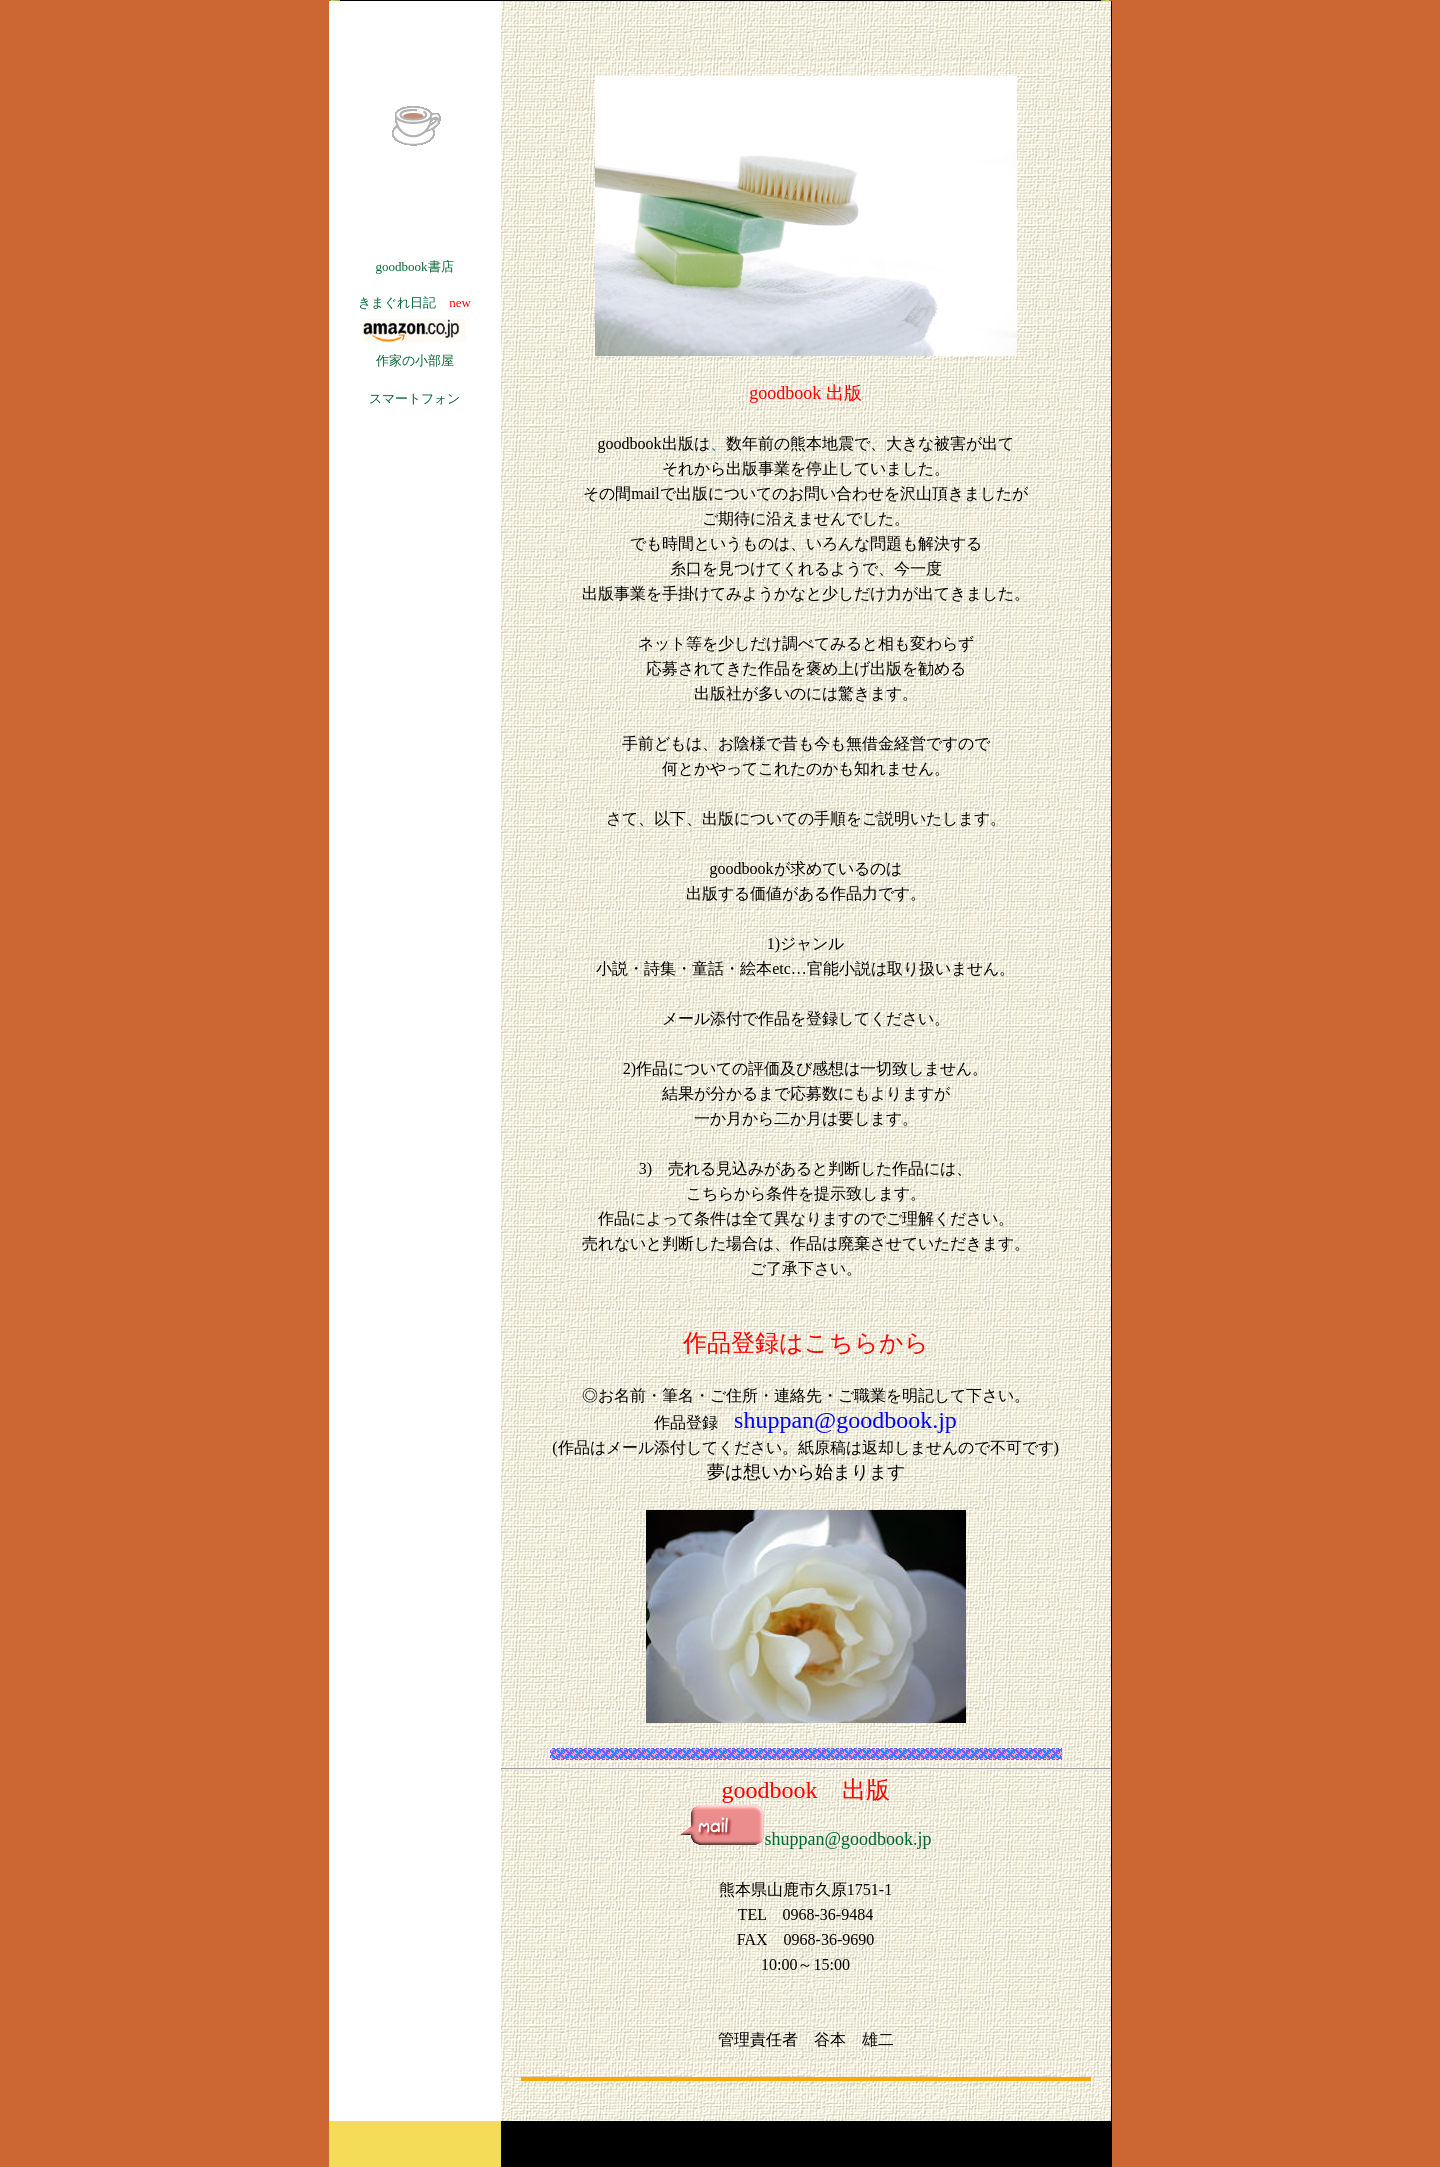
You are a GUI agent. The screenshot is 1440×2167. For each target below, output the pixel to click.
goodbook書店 (415, 266)
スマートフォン (414, 398)
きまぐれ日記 (397, 302)
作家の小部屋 (415, 360)
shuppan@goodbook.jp (805, 1839)
